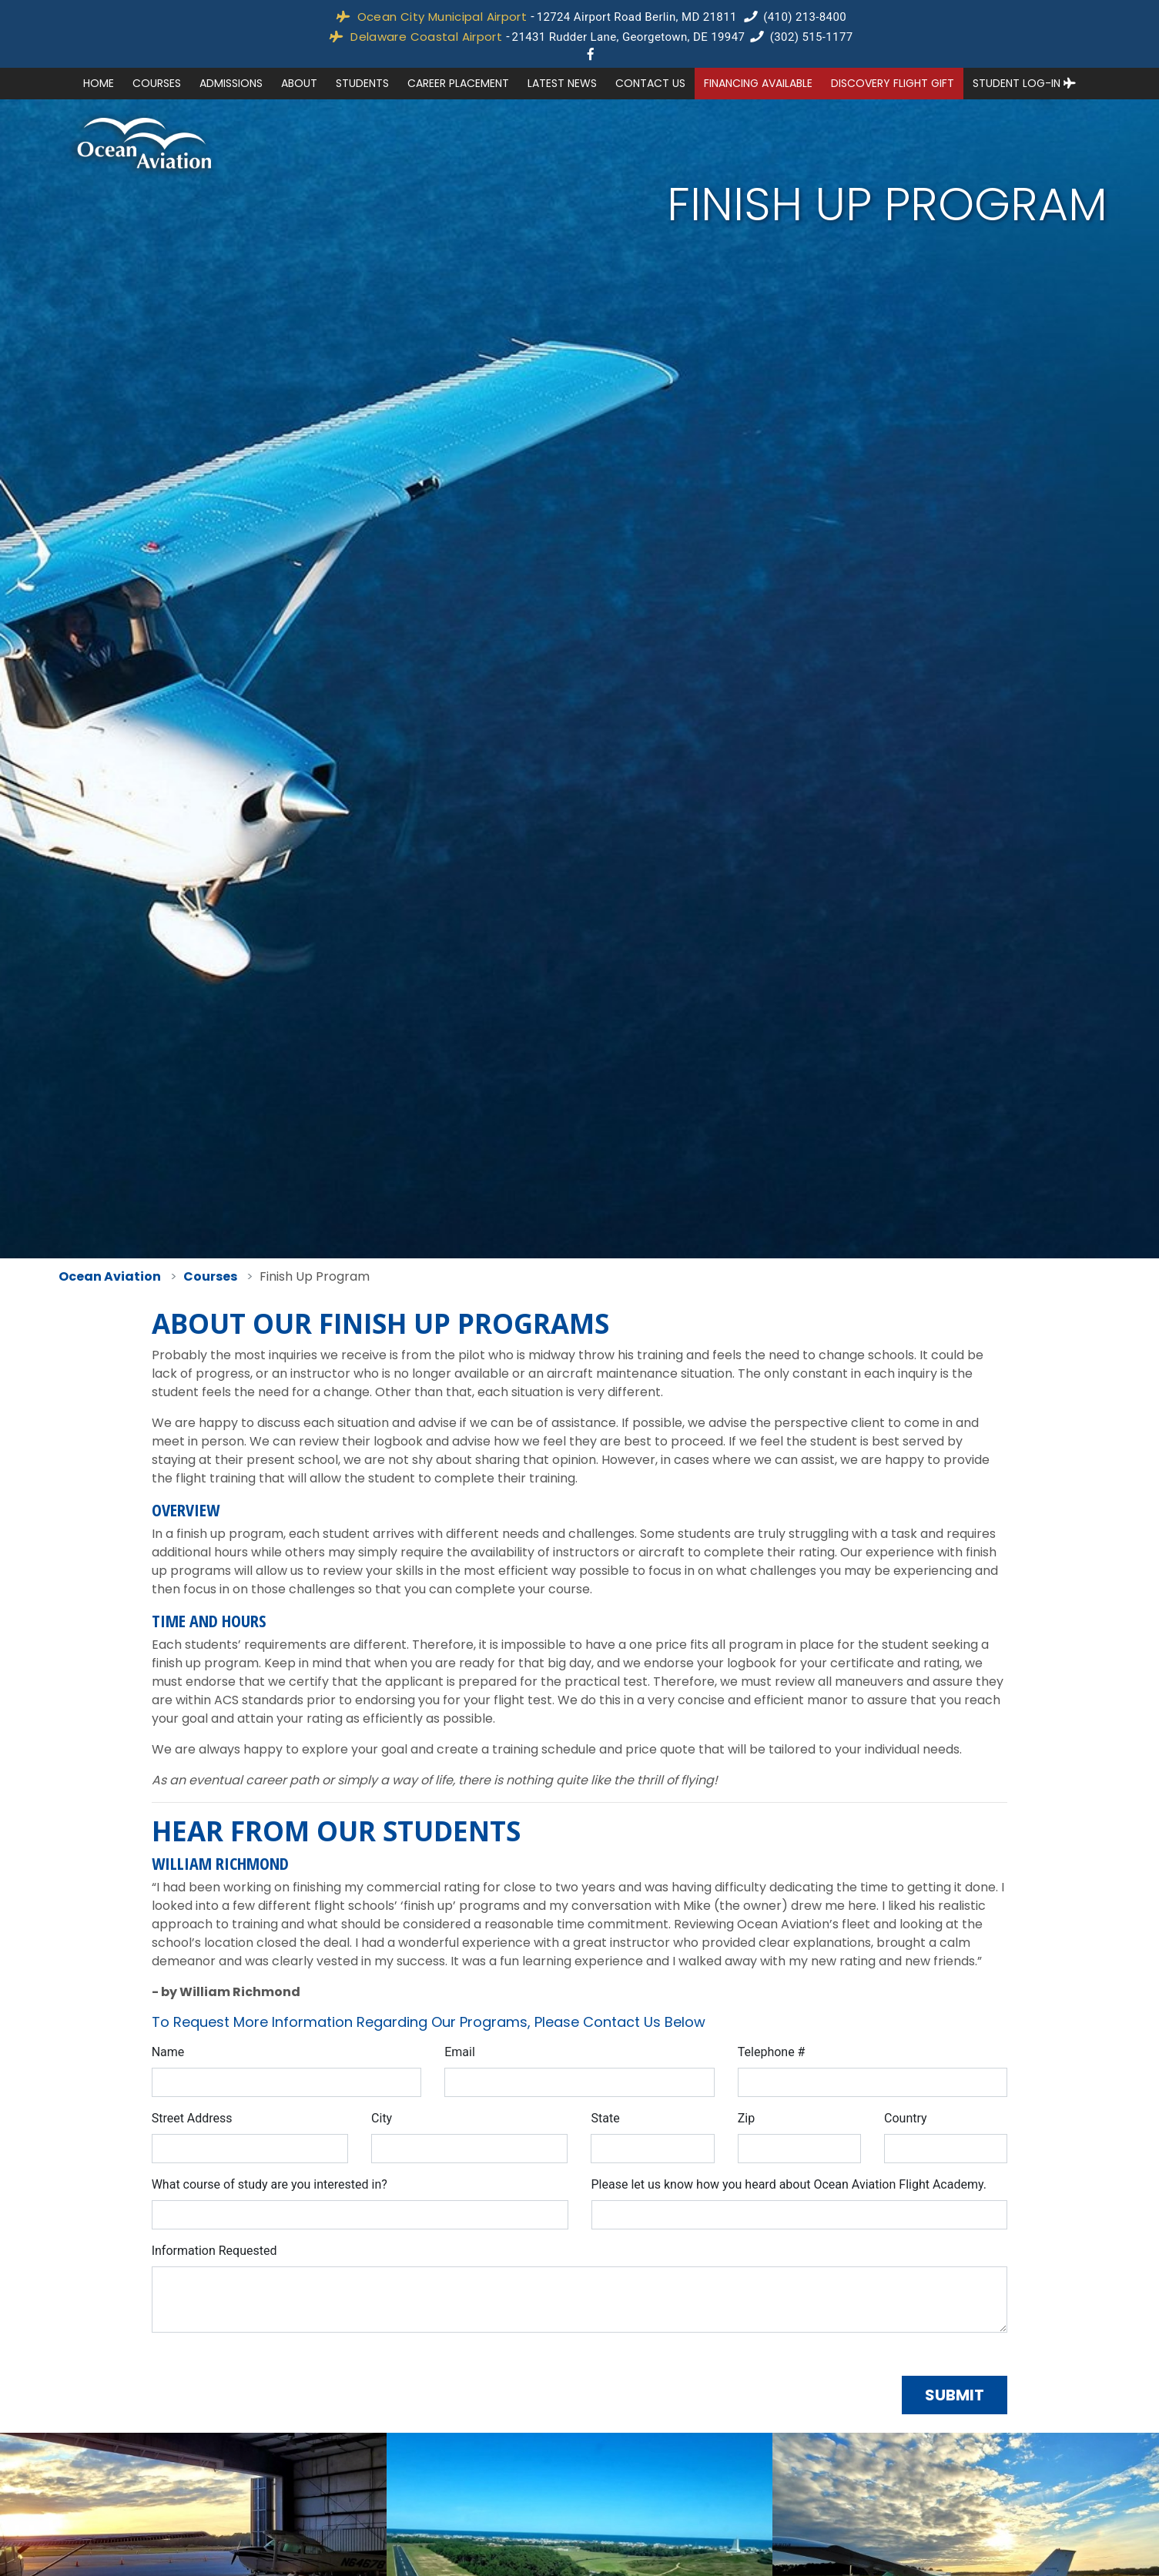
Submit (954, 2395)
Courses (156, 83)
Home (98, 83)
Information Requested (214, 2250)
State (605, 2118)
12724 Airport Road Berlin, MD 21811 (637, 17)
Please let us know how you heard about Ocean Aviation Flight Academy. (788, 2184)
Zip (746, 2118)
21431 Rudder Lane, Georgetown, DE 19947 (628, 37)
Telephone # (772, 2052)
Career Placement (458, 83)
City (381, 2118)
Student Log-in (1024, 83)
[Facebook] (591, 54)
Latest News (562, 83)
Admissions (231, 83)
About (299, 83)
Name (168, 2052)
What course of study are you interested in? (269, 2184)
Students (362, 83)
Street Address (192, 2118)
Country (905, 2118)
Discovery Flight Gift (892, 83)
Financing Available (758, 83)
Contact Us (650, 83)
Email (459, 2052)
